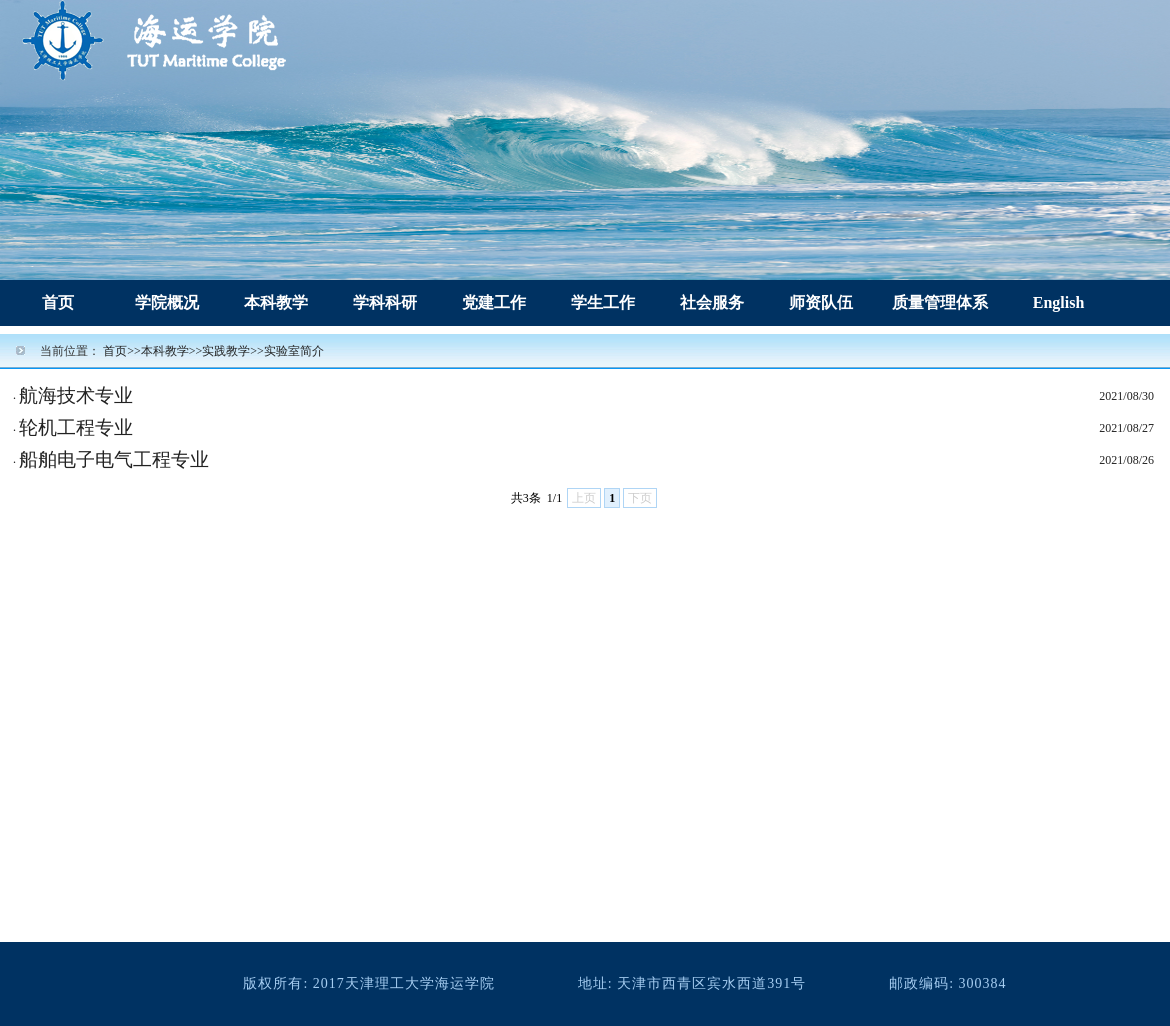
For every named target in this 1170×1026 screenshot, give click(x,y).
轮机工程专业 (76, 427)
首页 (58, 302)
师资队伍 (821, 302)
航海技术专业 (76, 395)
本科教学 (276, 302)
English (1059, 302)
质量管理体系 (940, 302)
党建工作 (494, 302)
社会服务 (712, 302)
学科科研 (385, 302)
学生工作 (603, 302)
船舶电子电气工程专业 (114, 459)
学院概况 (167, 302)
